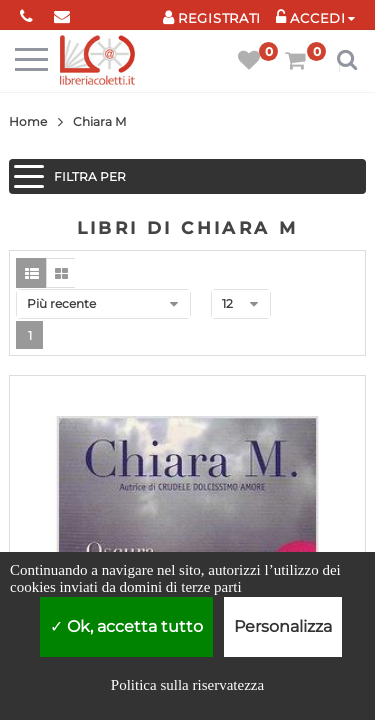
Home (28, 121)
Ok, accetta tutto (126, 626)
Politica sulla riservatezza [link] (187, 685)
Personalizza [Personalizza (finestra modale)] (283, 626)
